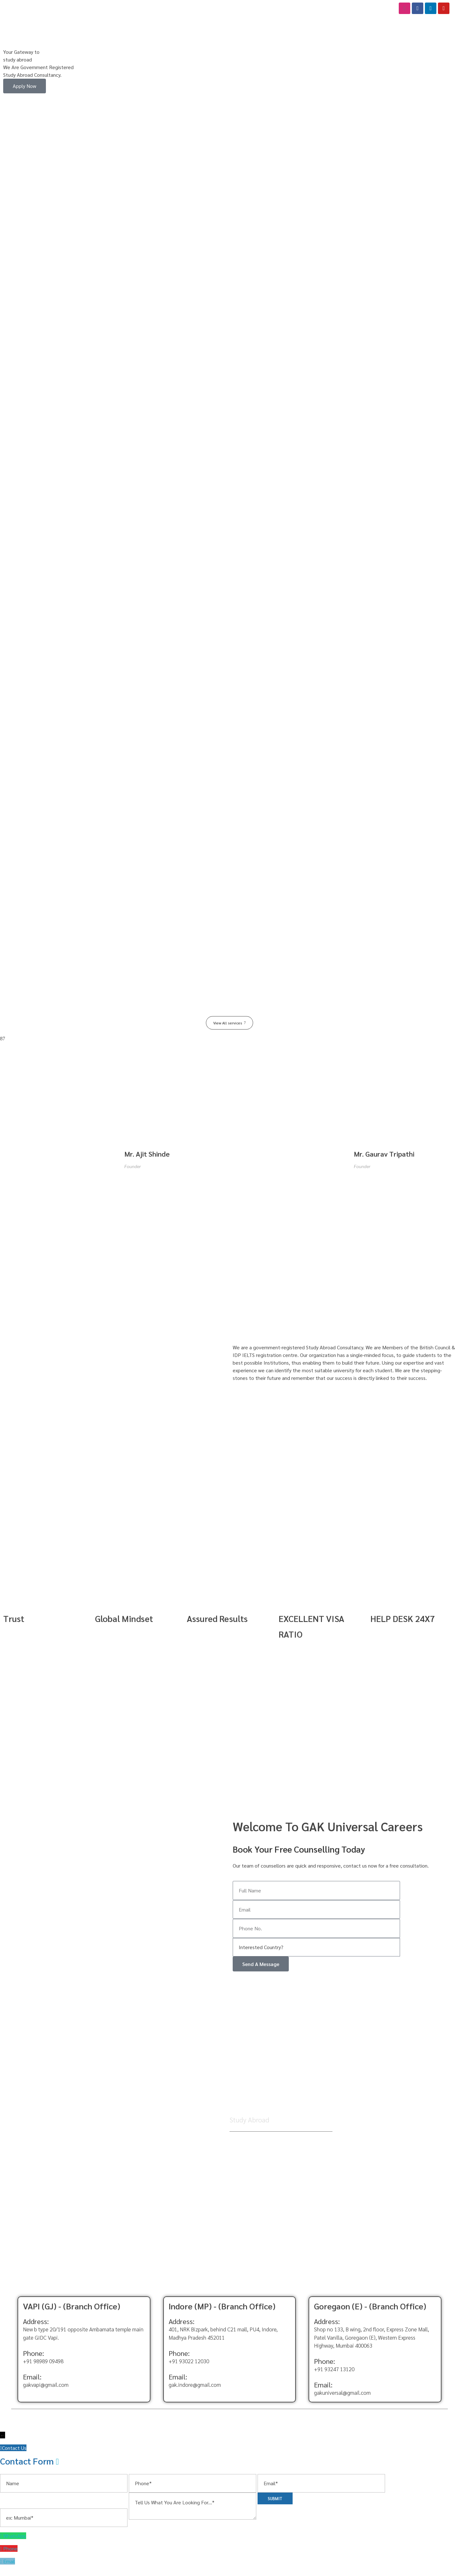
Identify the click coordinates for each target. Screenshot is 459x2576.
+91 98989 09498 (43, 2366)
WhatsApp (14, 2541)
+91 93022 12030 (189, 2366)
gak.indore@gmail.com (195, 2389)
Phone (10, 2554)
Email (9, 2567)
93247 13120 (339, 2374)
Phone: (33, 2358)
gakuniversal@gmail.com (342, 2398)
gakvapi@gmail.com (46, 2389)
